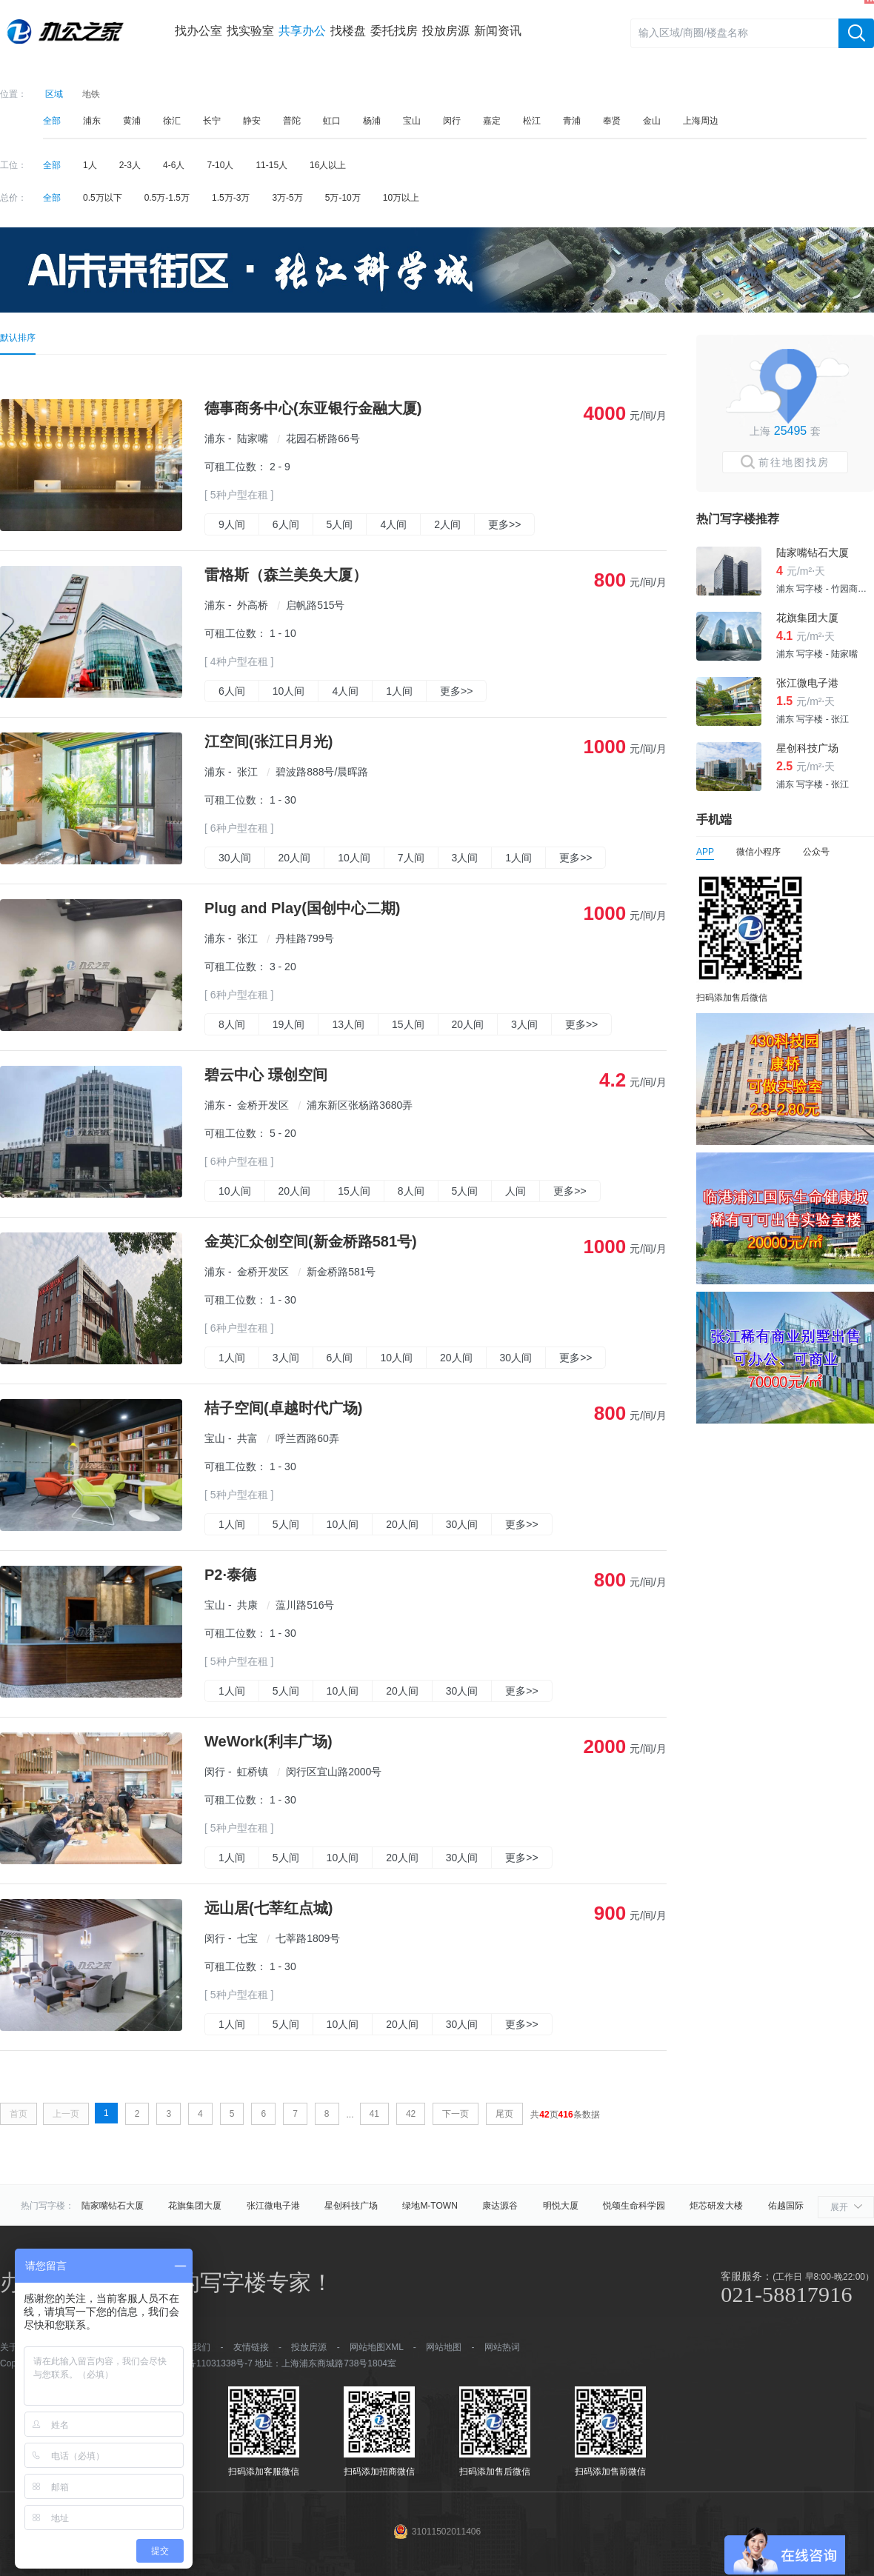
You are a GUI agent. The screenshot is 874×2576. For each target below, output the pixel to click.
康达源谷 (500, 2205)
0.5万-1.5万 (167, 198)
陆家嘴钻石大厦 (112, 2205)
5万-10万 (343, 198)
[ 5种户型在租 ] (238, 495)
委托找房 (394, 30)
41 (374, 2114)
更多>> (504, 524)
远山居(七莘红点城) (268, 1908)
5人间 (340, 524)
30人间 (234, 858)
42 (411, 2114)
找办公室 (198, 30)
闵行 (452, 121)
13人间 (348, 1024)
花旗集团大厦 (194, 2205)
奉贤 (612, 121)
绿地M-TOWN (429, 2205)
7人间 (411, 858)
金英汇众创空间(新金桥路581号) (310, 1241)
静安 (252, 121)
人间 (515, 1191)
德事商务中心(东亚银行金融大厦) (312, 408)
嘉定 (492, 121)
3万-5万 (287, 198)
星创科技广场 (351, 2205)
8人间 (231, 1024)
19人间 (289, 1024)
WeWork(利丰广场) (268, 1741)
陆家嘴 (252, 438)
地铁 (91, 94)
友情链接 (251, 2347)
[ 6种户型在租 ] (238, 828)
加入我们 (192, 2347)
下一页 (455, 2114)
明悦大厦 (560, 2205)
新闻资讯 (497, 30)
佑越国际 (786, 2205)
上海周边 (700, 121)
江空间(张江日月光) (268, 741)
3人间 (465, 858)
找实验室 (250, 30)
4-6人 (173, 165)
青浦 (572, 121)
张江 (247, 772)
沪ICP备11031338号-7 (208, 2363)
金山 (652, 121)
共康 (247, 1605)
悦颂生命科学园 (634, 2205)
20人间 (294, 858)
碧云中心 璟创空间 (265, 1075)
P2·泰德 (230, 1574)
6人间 (286, 524)
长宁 (212, 121)
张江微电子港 (273, 2205)
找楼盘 (348, 30)
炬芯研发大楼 (716, 2205)
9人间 (231, 524)
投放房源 (446, 30)
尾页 (504, 2114)
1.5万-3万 (231, 198)
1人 (90, 165)
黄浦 (132, 121)
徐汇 (172, 121)
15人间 (408, 1024)
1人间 (399, 691)
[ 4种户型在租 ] (238, 661)
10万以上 (401, 198)
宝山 (412, 121)
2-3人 (130, 165)
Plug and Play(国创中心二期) (302, 908)
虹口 (332, 121)
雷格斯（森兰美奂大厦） (285, 575)
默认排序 (18, 338)
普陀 (292, 121)
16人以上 (328, 165)
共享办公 (302, 30)
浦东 (92, 121)
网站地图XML (376, 2347)
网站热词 (502, 2347)
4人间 (393, 524)
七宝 (247, 1938)
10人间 (289, 691)
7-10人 (220, 165)
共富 (247, 1438)
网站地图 (443, 2347)
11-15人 (271, 165)
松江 (532, 121)
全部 (52, 121)
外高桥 (252, 605)
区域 (54, 94)
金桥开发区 (263, 1105)
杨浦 (372, 121)
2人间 (447, 524)
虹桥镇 (252, 1772)
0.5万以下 (102, 198)
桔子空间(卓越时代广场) (283, 1408)
